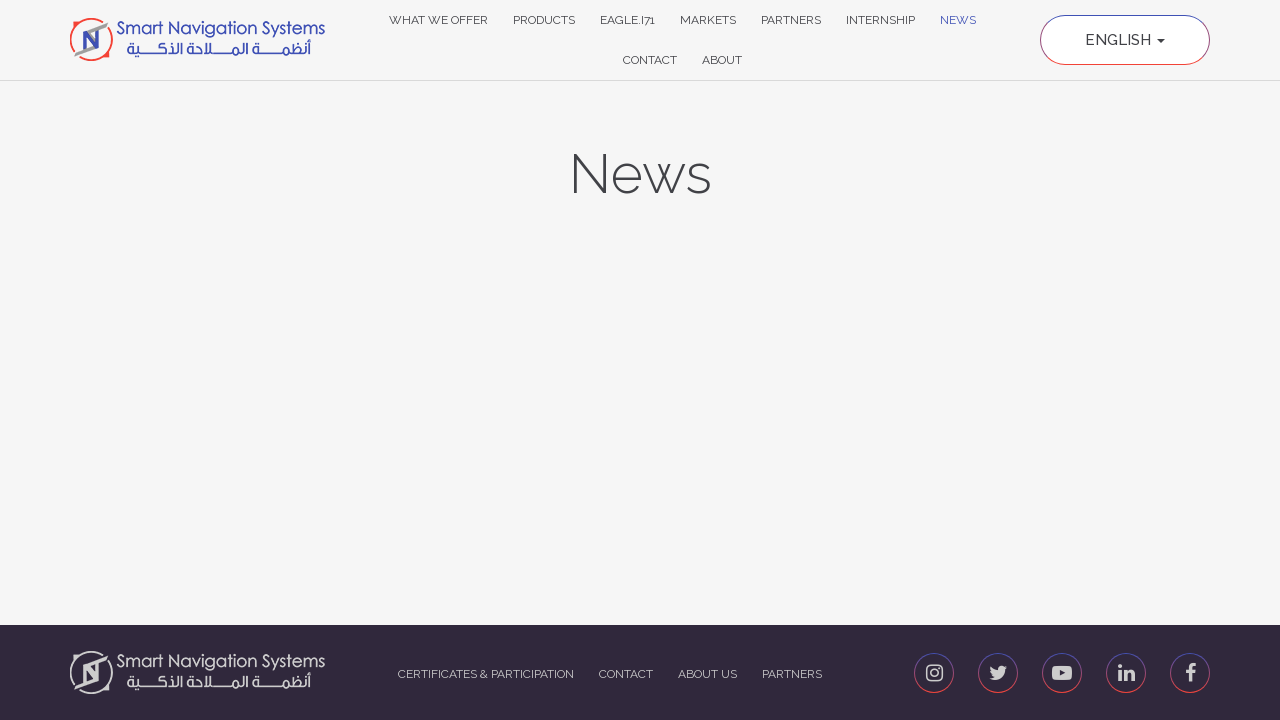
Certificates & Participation (486, 674)
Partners (791, 20)
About (722, 60)
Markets (708, 20)
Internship (880, 20)
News (958, 20)
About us (707, 674)
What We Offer (438, 20)
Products (544, 20)
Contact (650, 60)
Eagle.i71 (627, 20)
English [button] (1125, 40)
